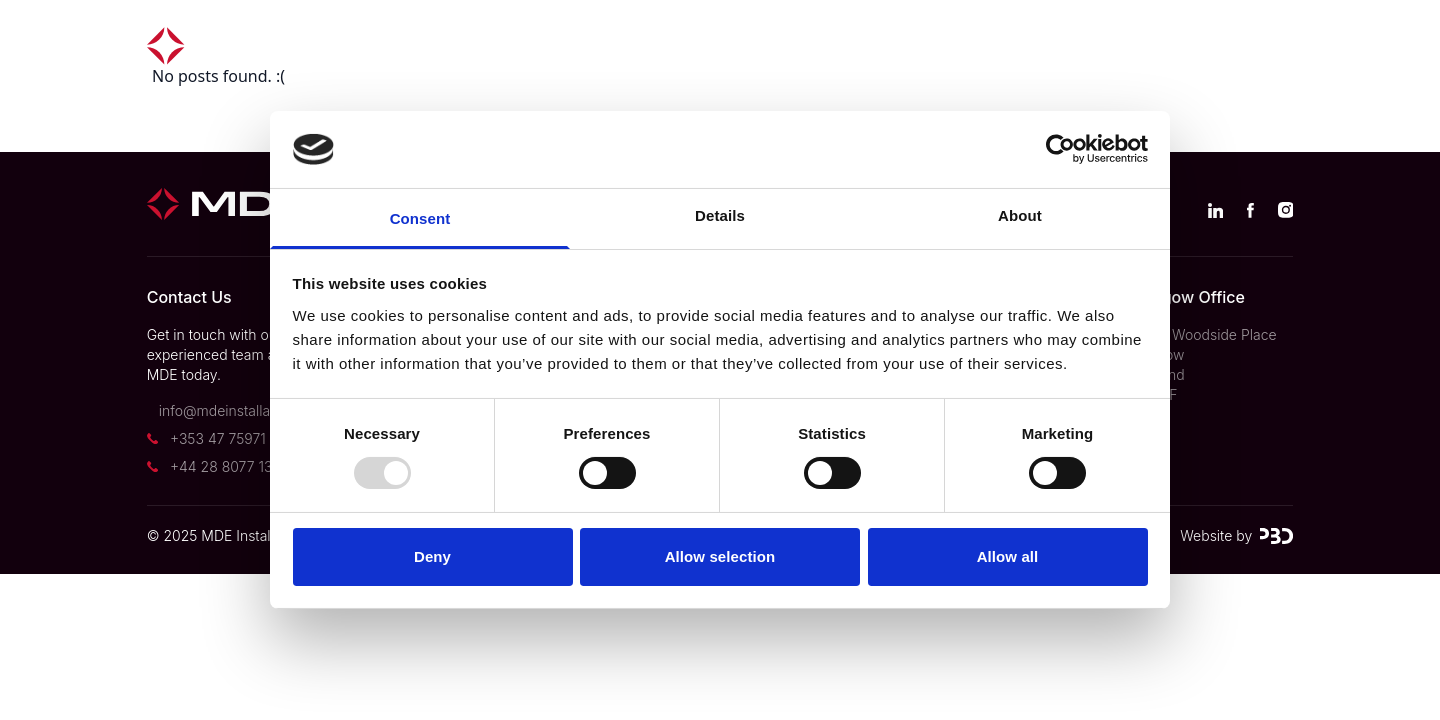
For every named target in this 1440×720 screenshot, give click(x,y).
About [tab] (1020, 215)
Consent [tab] (420, 218)
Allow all (1008, 556)
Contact (1235, 45)
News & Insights (972, 45)
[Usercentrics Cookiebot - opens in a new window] (1060, 149)
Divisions (693, 45)
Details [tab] (720, 215)
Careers (1120, 45)
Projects (572, 45)
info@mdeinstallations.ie (238, 410)
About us (818, 45)
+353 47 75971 (218, 438)
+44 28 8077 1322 (230, 466)
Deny (432, 556)
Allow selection (720, 556)
